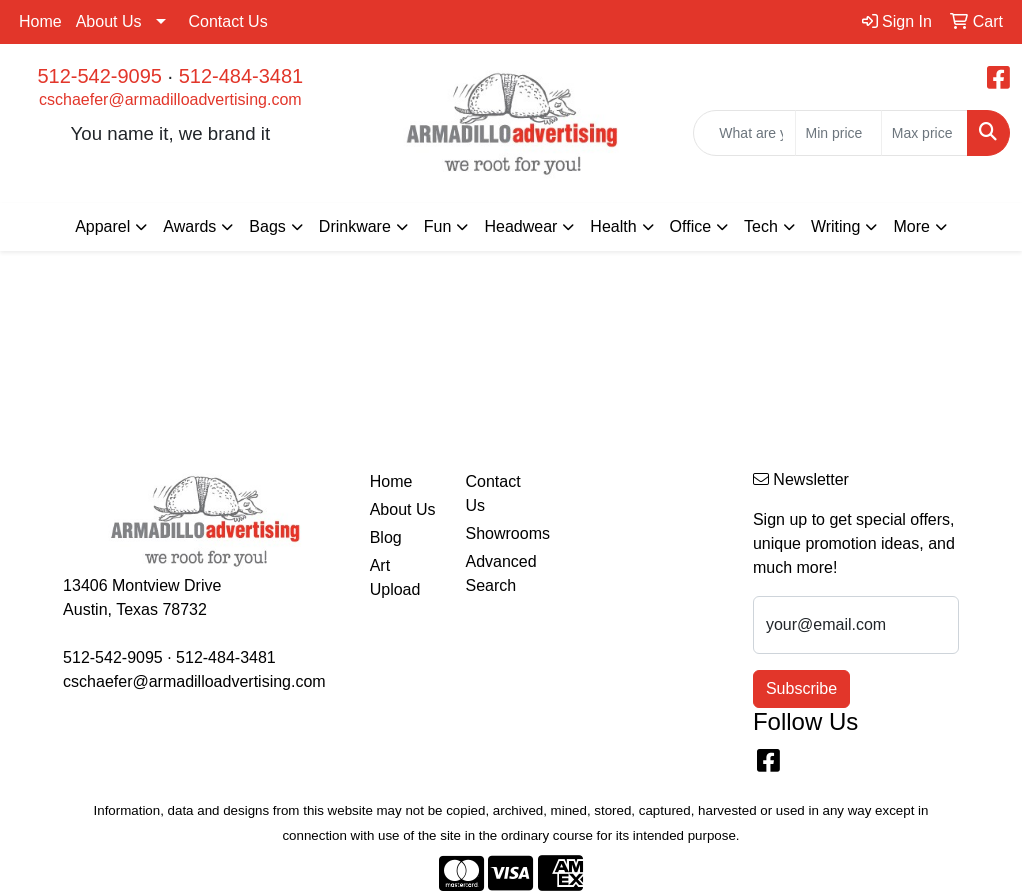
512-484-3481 (241, 76)
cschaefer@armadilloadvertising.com (170, 99)
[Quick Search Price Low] (838, 133)
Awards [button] (189, 226)
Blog (386, 537)
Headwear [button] (520, 226)
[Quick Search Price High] (924, 133)
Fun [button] (438, 226)
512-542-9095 (99, 76)
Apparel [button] (102, 226)
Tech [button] (761, 226)
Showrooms (501, 533)
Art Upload (395, 577)
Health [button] (613, 226)
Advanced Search (500, 573)
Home (40, 21)
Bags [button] (267, 226)
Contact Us (228, 21)
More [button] (911, 226)
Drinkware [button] (355, 226)
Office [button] (691, 226)
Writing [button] (836, 226)
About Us (109, 21)
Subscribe (801, 688)
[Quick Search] (744, 133)
